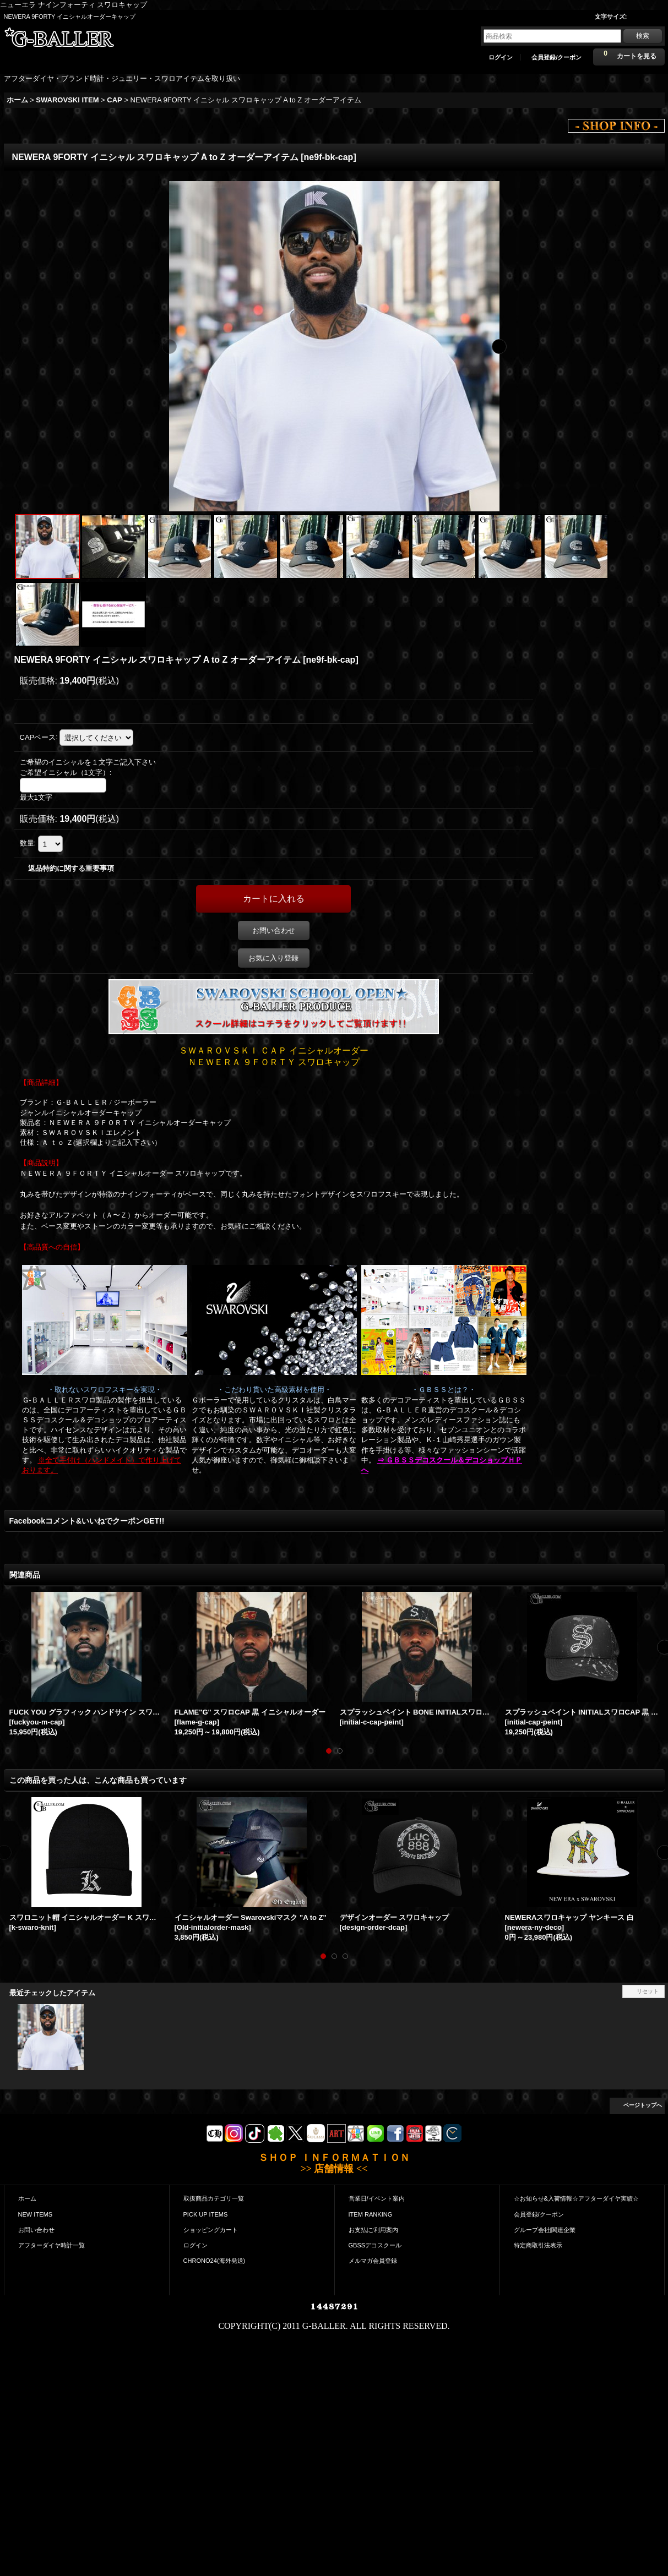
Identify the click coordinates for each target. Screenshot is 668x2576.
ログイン (500, 57)
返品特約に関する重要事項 (71, 868)
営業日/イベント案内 (377, 2198)
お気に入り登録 (273, 958)
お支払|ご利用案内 (374, 2229)
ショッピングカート (210, 2229)
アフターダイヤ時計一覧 (51, 2245)
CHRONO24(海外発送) (214, 2260)
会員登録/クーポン (556, 57)
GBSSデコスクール (375, 2245)
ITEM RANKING (371, 2214)
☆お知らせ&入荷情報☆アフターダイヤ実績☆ (576, 2198)
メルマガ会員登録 (373, 2260)
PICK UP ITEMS (205, 2214)
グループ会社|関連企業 (545, 2229)
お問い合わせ (273, 930)
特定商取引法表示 (538, 2245)
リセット (648, 1991)
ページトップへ (642, 2105)
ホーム (27, 2198)
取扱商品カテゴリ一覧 (213, 2198)
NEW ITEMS (35, 2214)
